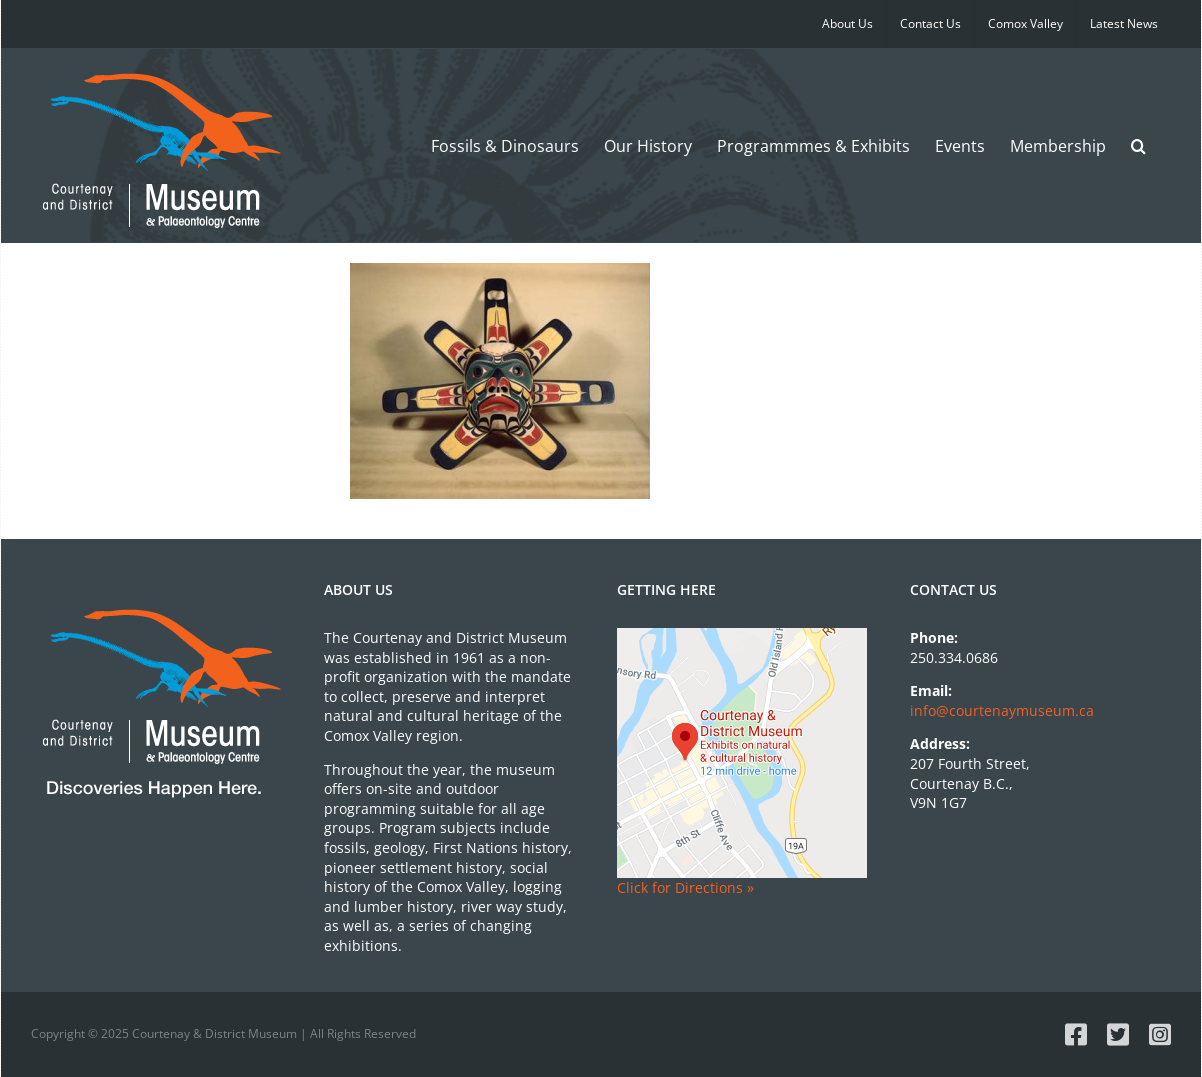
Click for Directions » (685, 887)
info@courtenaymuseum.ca (1002, 710)
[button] (1138, 145)
